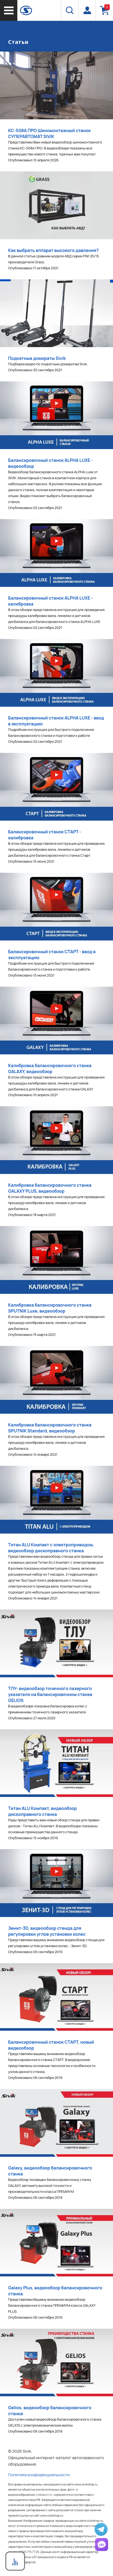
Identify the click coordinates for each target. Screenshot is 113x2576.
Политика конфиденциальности (39, 2475)
